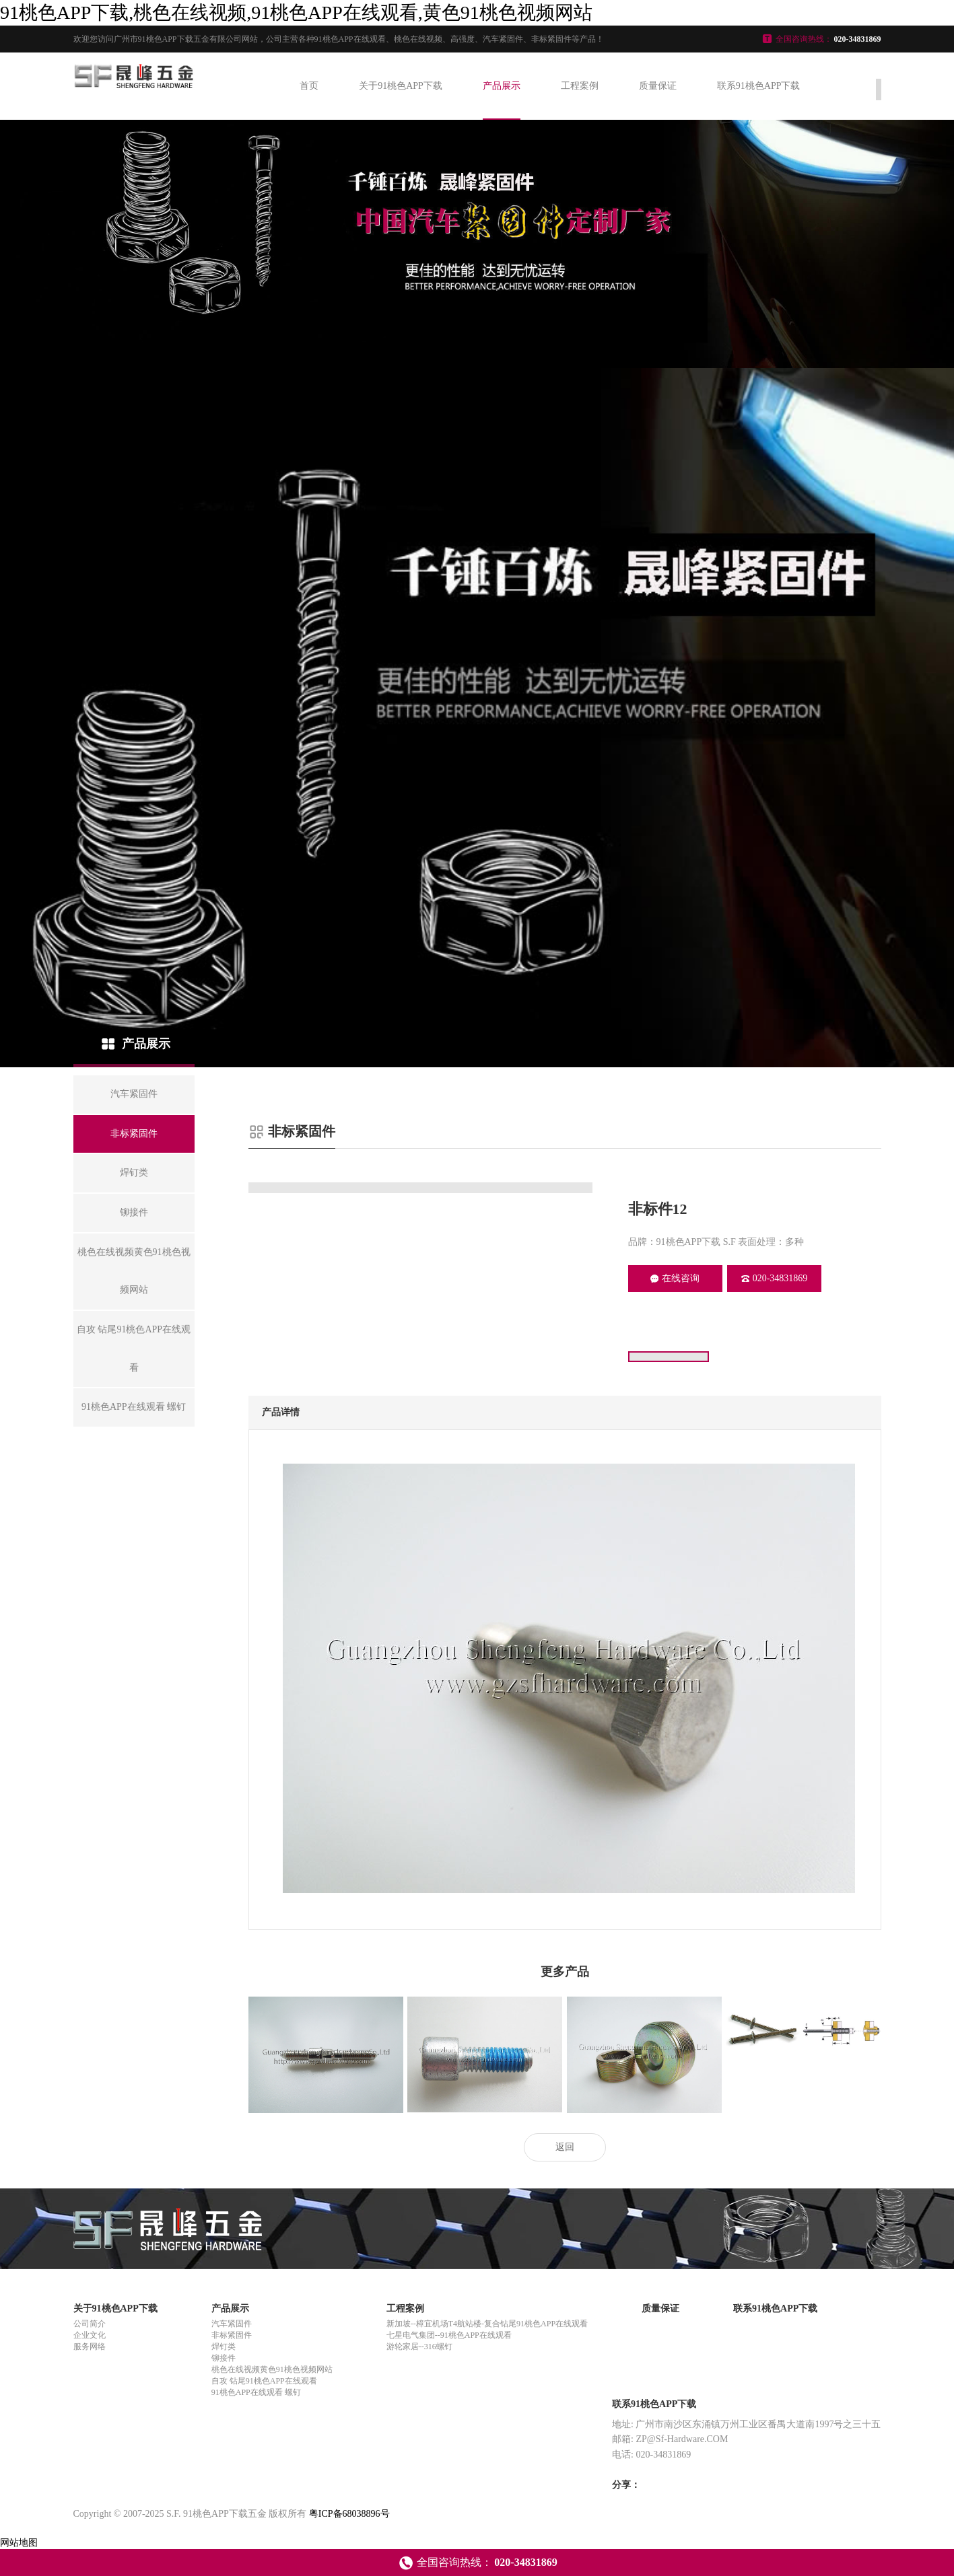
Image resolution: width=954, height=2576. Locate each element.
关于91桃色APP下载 (400, 86)
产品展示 (501, 86)
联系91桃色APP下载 (758, 86)
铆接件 (223, 2358)
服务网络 (89, 2346)
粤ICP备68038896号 (349, 2514)
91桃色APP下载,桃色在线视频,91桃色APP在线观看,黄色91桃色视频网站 (296, 12)
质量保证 (658, 86)
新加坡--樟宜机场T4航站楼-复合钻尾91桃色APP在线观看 (487, 2323)
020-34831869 (774, 1278)
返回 (564, 2147)
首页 (309, 86)
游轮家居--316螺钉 (419, 2346)
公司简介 (89, 2323)
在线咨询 (675, 1278)
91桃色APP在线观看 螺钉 (256, 2392)
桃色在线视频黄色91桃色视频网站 (272, 2369)
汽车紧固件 (231, 2323)
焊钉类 (223, 2346)
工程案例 (580, 86)
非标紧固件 (231, 2335)
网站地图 (19, 2543)
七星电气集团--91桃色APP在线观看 (449, 2335)
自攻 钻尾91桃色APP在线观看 (264, 2381)
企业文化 (89, 2335)
